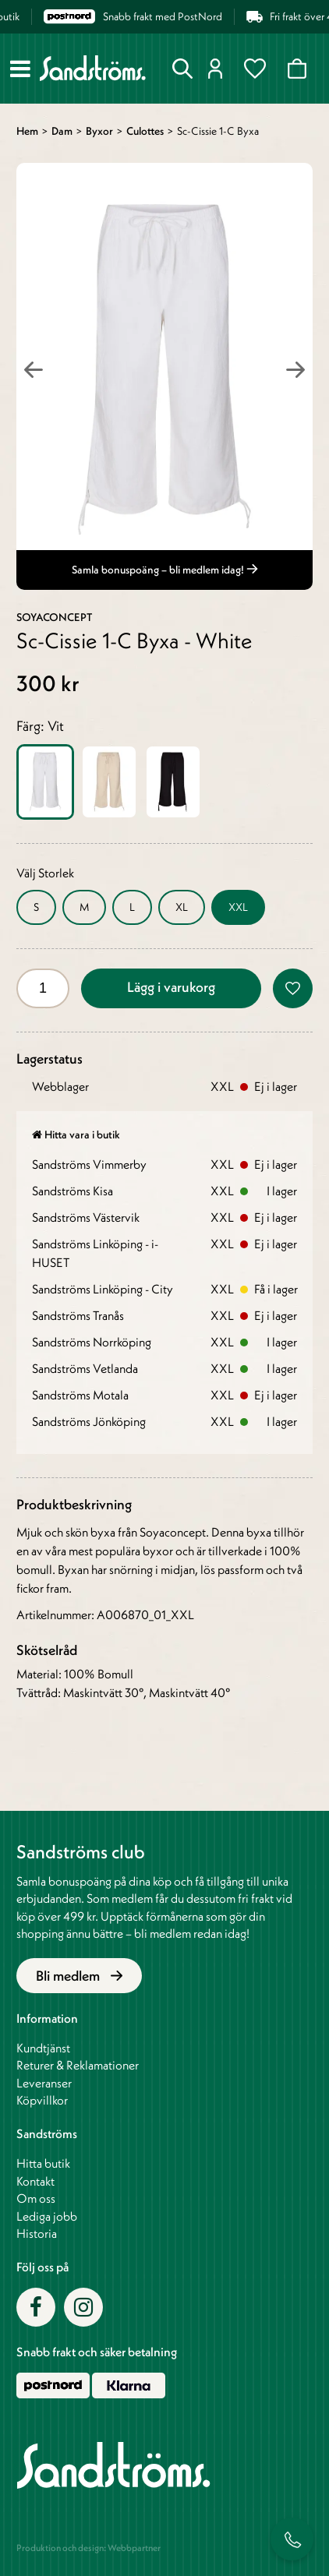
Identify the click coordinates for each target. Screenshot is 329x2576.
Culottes (145, 131)
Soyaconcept (54, 617)
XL (181, 907)
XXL (238, 907)
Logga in (215, 68)
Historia (36, 2233)
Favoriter (255, 68)
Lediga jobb (46, 2216)
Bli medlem (79, 1976)
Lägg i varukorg (171, 987)
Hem (27, 131)
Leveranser (44, 2083)
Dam (62, 131)
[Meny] (20, 68)
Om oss (35, 2198)
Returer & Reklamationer (77, 2065)
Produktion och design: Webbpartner (88, 2547)
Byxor (99, 131)
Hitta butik (43, 2163)
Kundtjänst (43, 2048)
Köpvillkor (42, 2100)
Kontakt (35, 2181)
